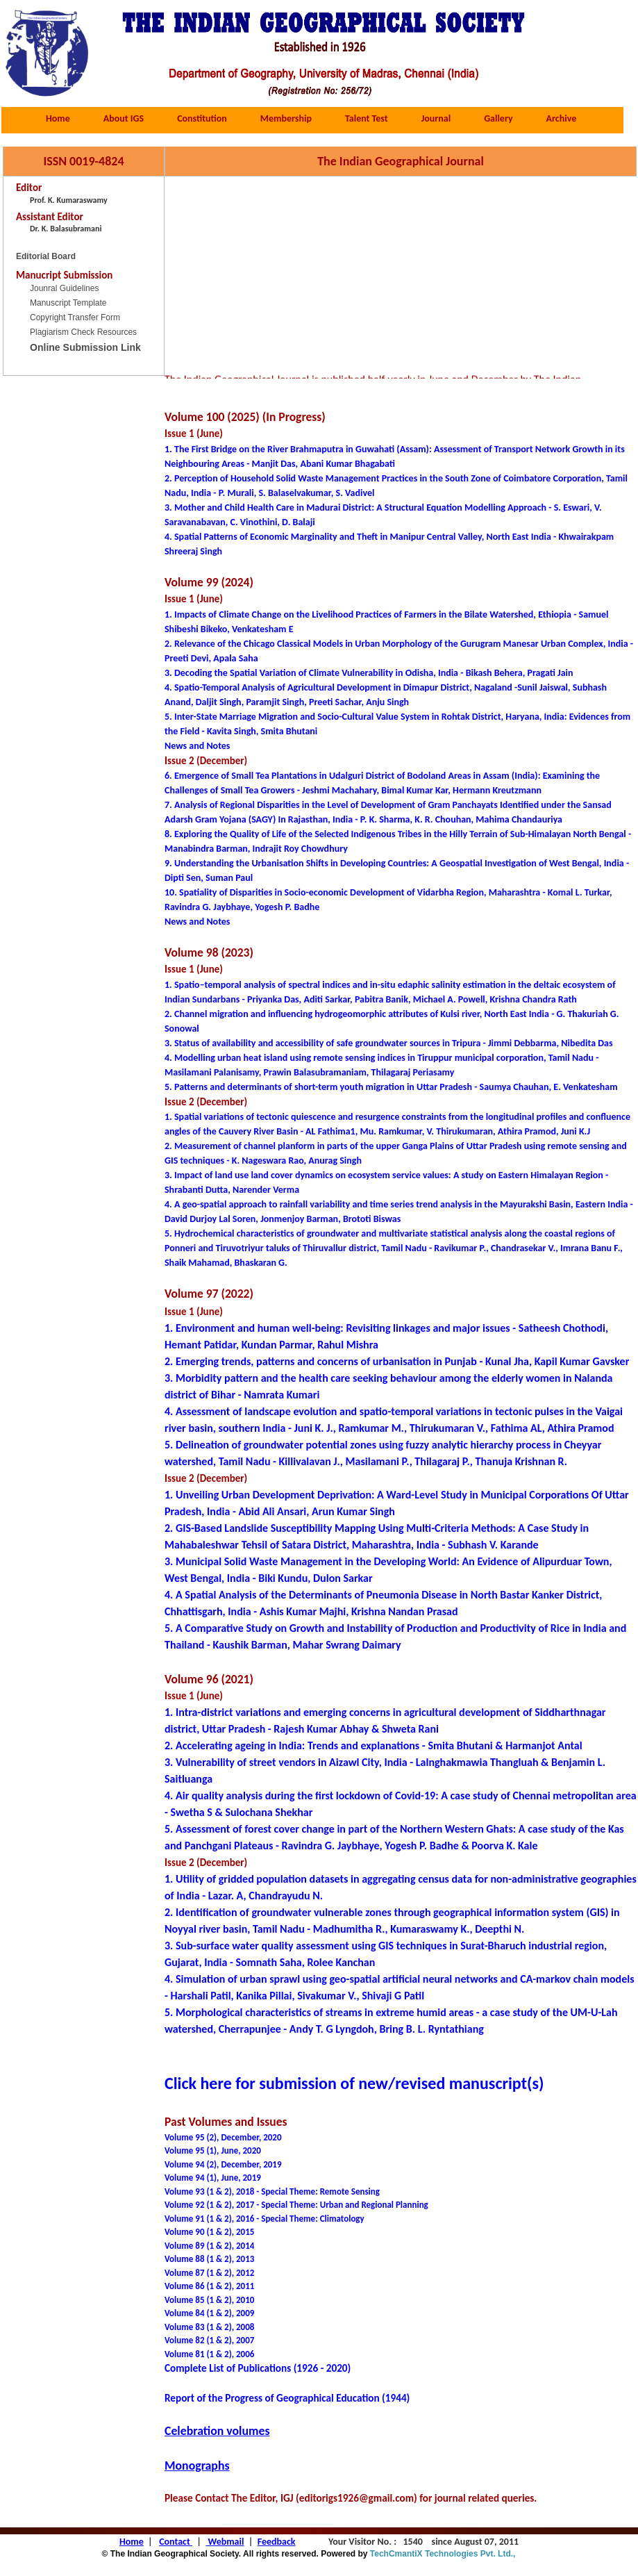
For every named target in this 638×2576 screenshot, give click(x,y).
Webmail (224, 2542)
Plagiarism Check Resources (83, 332)
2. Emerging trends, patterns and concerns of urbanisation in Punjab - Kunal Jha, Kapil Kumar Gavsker (397, 1361)
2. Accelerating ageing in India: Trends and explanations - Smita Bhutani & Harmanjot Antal (373, 1745)
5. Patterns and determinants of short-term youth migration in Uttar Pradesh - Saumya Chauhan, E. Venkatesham (391, 1087)
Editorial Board (46, 256)
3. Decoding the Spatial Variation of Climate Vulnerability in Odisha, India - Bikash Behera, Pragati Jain (369, 673)
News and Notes (197, 921)
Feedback (277, 2542)
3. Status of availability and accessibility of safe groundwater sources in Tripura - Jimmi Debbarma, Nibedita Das (389, 1043)
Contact (175, 2542)
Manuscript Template (68, 303)
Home (131, 2542)
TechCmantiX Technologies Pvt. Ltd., (446, 2554)
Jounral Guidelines (64, 288)
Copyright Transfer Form (75, 317)
